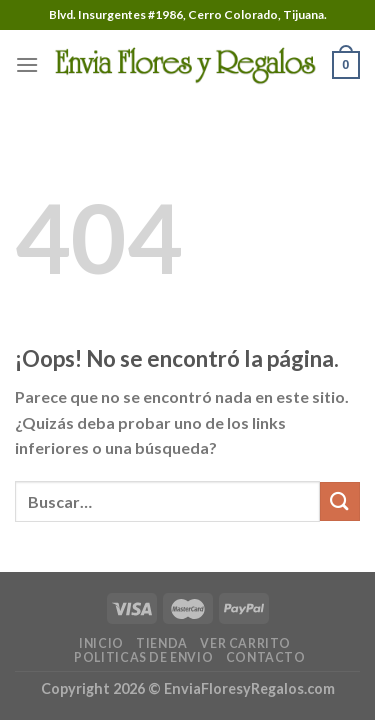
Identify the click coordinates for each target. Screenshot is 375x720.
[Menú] (27, 64)
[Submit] (340, 501)
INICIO (101, 643)
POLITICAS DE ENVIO (143, 657)
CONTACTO (266, 657)
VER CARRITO (245, 643)
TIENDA (162, 643)
